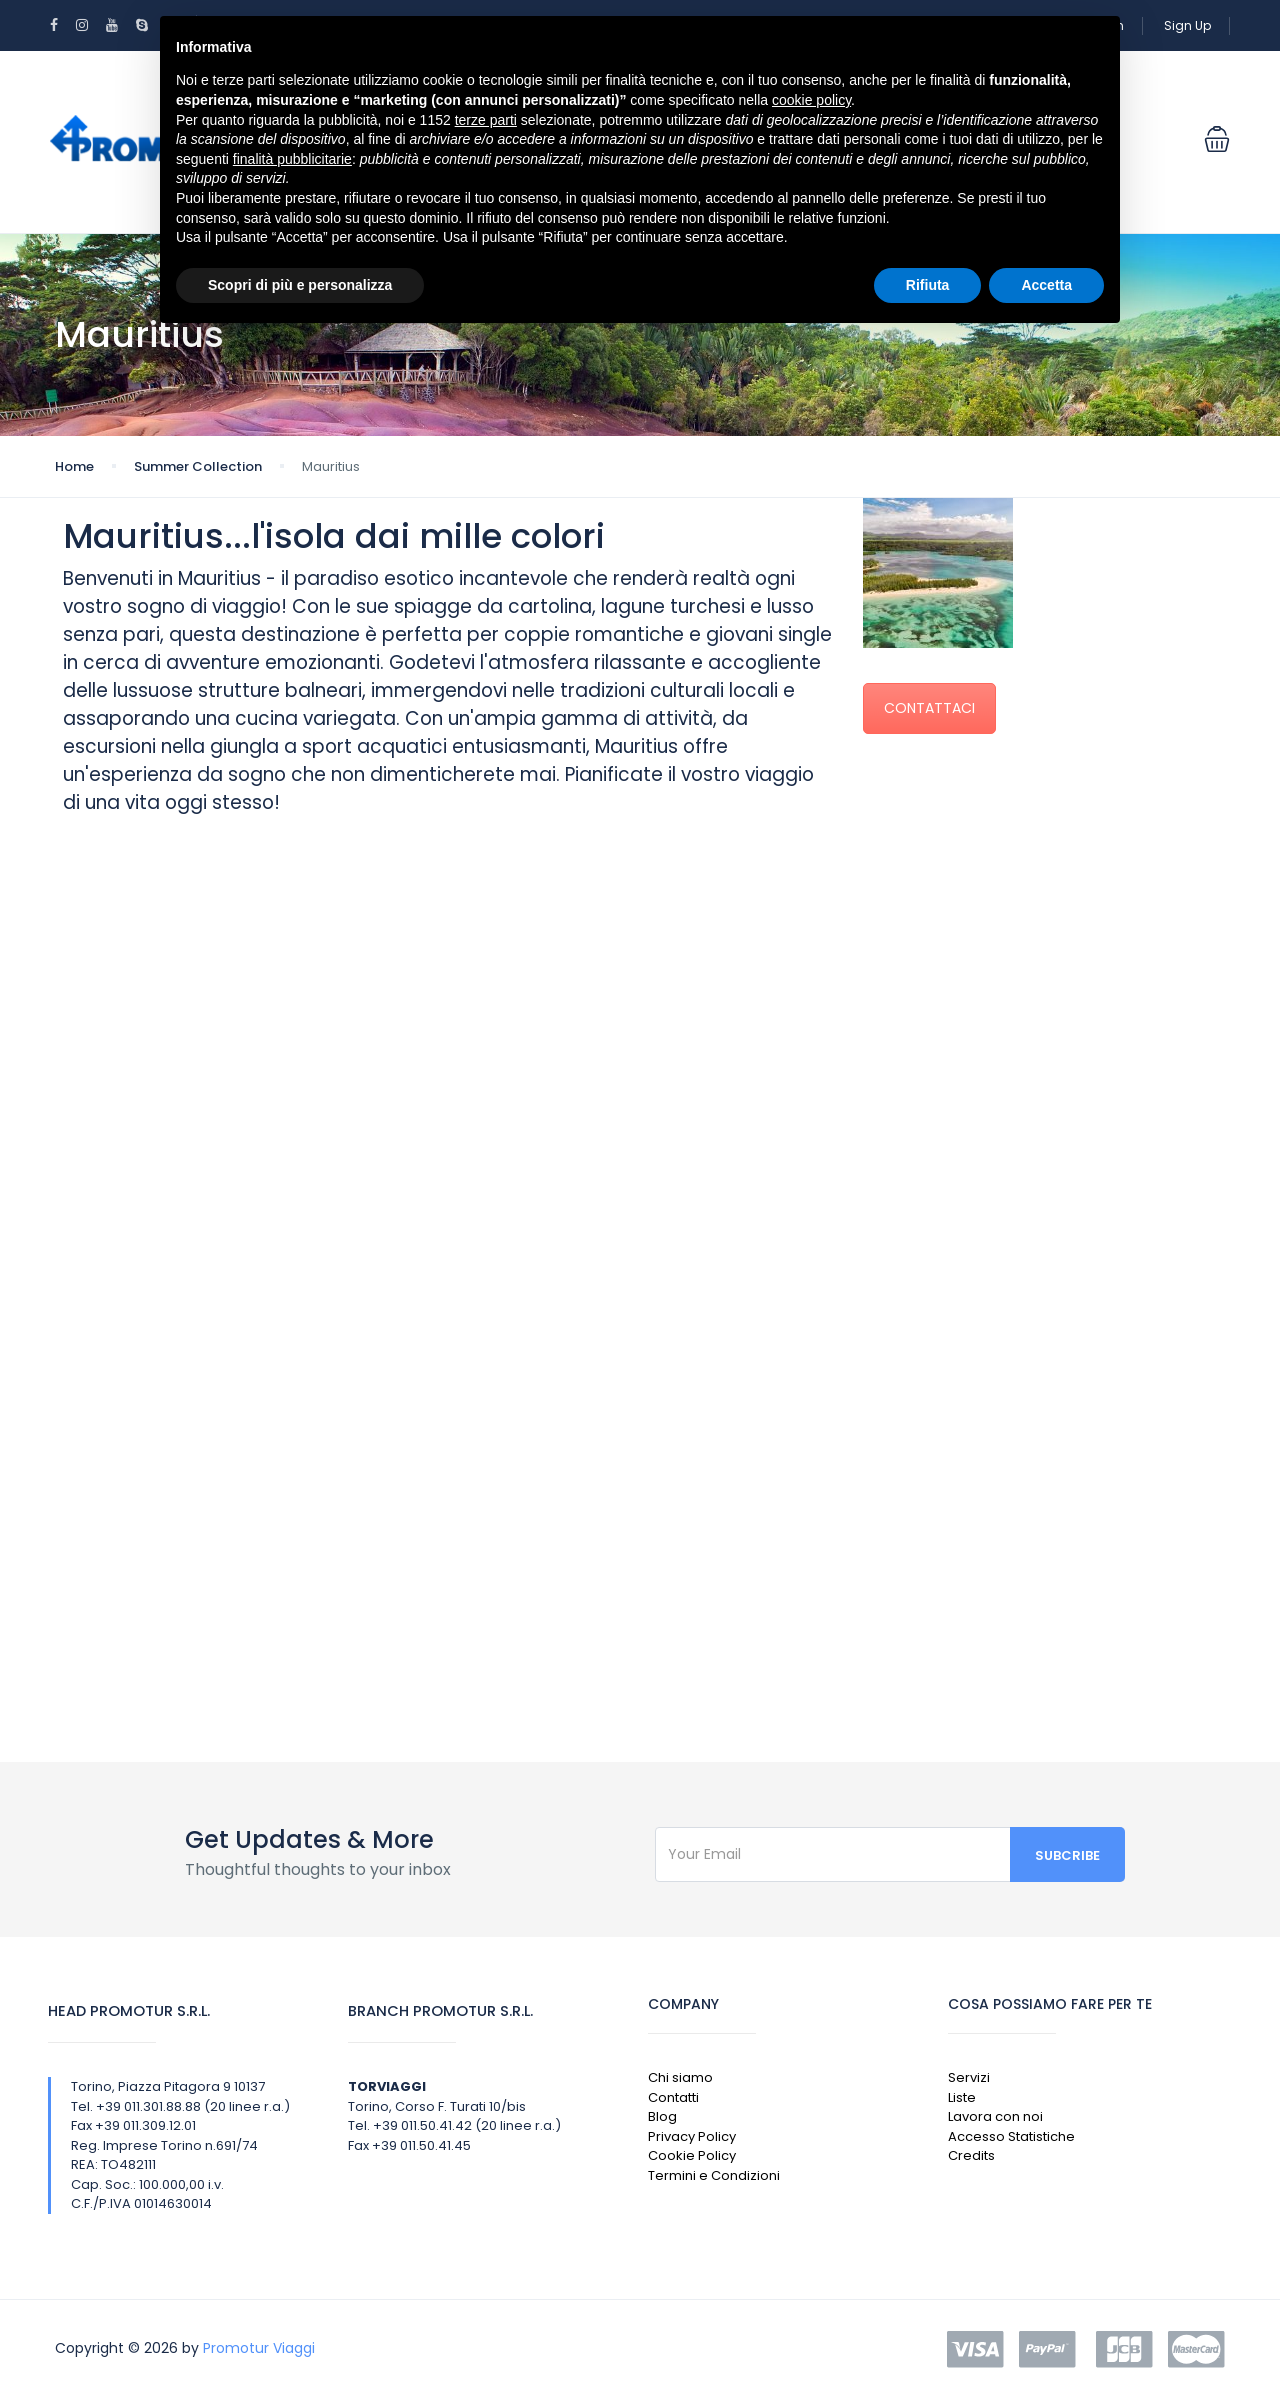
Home (74, 466)
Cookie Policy (692, 2155)
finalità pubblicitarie (292, 159)
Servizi (969, 2077)
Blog (662, 2116)
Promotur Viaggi (259, 2348)
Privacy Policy (692, 2136)
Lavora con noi (995, 2116)
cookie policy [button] (811, 100)
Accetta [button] (1046, 285)
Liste (962, 2097)
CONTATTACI (929, 708)
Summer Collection (198, 466)
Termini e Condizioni (714, 2175)
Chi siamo (680, 2077)
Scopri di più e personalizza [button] (300, 285)
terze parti (486, 120)
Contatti (673, 2097)
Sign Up (1187, 25)
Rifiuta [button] (928, 285)
